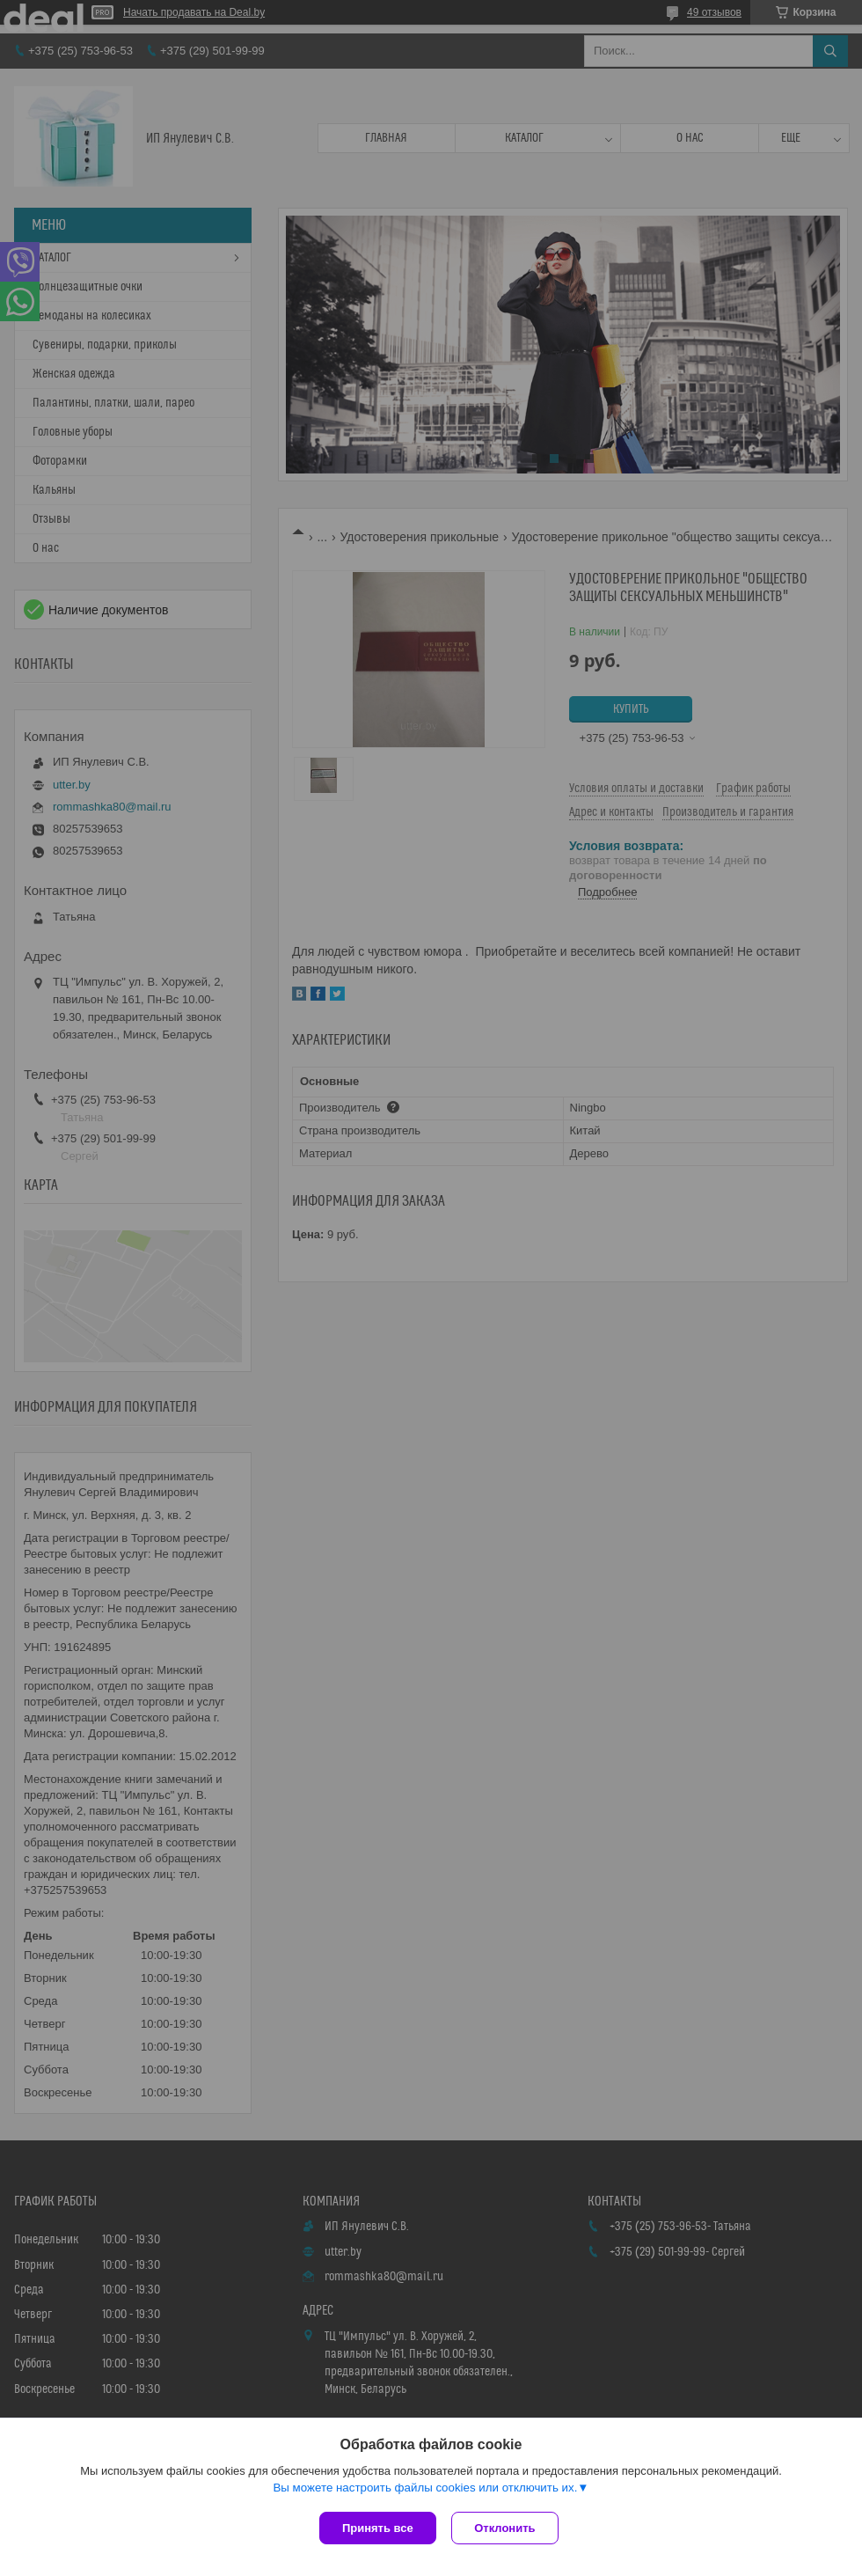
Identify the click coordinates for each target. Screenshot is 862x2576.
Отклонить (507, 2528)
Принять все (377, 2528)
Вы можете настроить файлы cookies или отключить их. (425, 2489)
